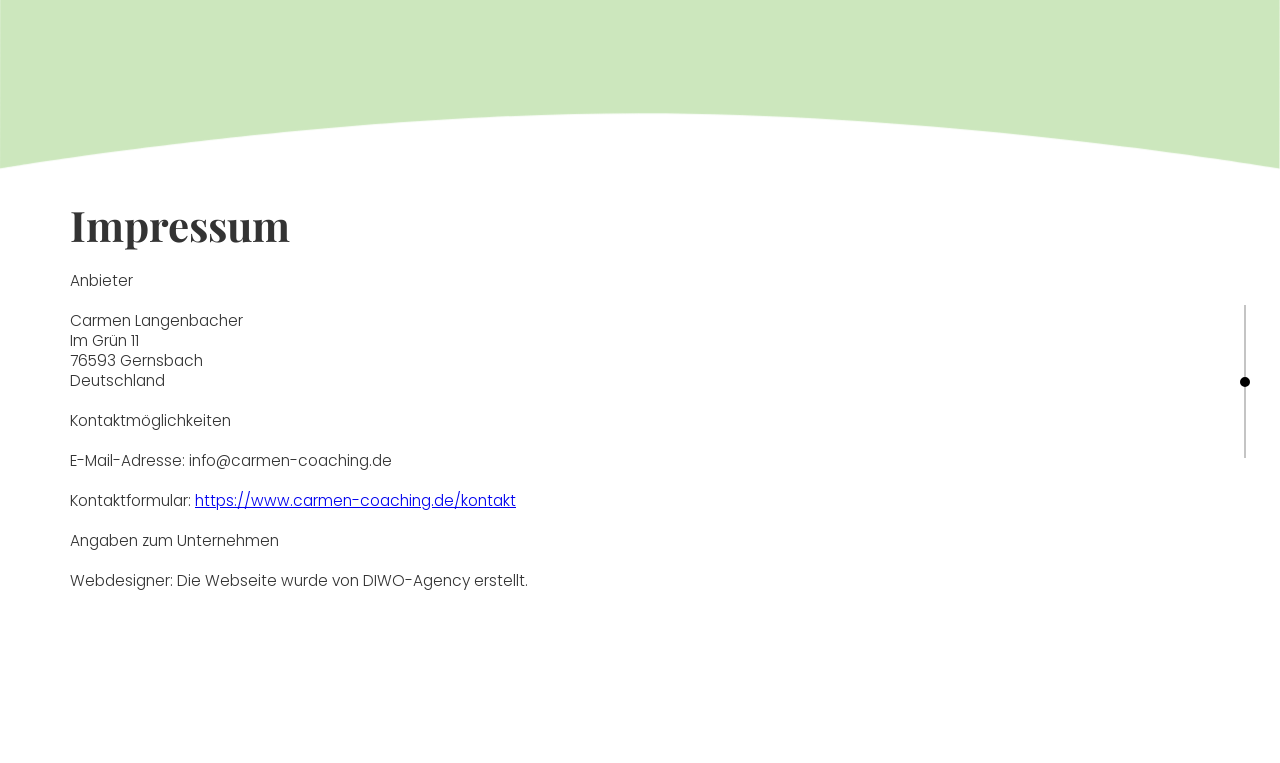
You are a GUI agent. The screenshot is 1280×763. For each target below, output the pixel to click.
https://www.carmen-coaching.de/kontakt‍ (355, 500)
